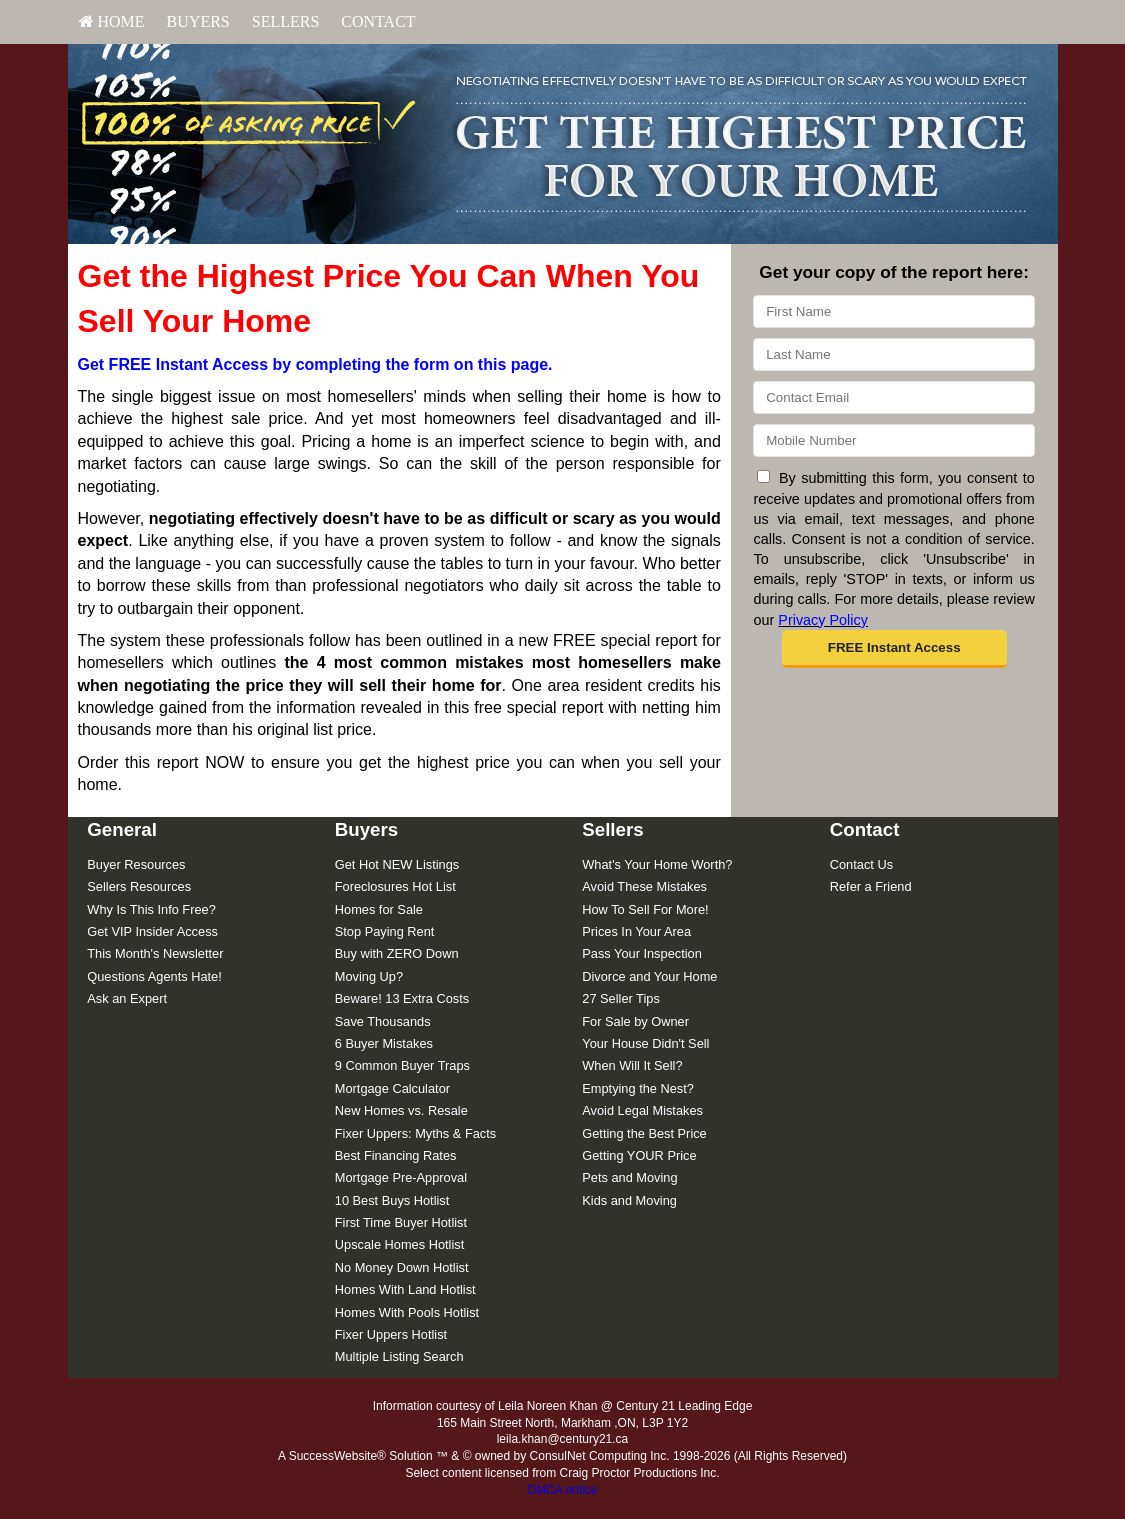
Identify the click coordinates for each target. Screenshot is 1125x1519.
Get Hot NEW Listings (397, 864)
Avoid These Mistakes (644, 886)
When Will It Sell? (632, 1065)
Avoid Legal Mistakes (642, 1110)
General (122, 829)
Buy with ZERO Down (397, 953)
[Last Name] (893, 354)
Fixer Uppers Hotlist (391, 1334)
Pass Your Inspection (642, 953)
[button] (894, 649)
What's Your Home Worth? (657, 864)
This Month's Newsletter (155, 953)
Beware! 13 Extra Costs (402, 998)
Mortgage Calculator (392, 1088)
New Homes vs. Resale (401, 1110)
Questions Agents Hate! (154, 976)
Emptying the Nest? (638, 1088)
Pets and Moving (629, 1177)
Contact (378, 21)
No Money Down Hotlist (402, 1267)
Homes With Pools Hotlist (407, 1312)
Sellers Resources (139, 886)
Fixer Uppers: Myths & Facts (415, 1133)
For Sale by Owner (635, 1021)
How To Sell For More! (645, 909)
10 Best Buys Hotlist (392, 1200)
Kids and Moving (629, 1200)
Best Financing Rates (396, 1155)
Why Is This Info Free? (151, 909)
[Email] (893, 397)
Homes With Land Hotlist (405, 1289)
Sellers (286, 21)
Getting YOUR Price (639, 1155)
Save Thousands (383, 1021)
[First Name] (893, 311)
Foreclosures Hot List (395, 886)
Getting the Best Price (644, 1133)
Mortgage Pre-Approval (401, 1177)
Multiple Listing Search (399, 1356)
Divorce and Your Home (649, 976)
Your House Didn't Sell (645, 1043)
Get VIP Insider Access (152, 931)
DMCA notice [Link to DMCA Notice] (562, 1490)
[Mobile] (893, 440)
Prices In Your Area (636, 931)
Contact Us (861, 864)
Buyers (198, 21)
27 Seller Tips (621, 998)
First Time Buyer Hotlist (401, 1222)
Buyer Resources (136, 864)
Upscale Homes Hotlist (399, 1244)
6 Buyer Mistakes (384, 1043)
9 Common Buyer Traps (402, 1065)
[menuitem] (112, 22)
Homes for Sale (379, 909)
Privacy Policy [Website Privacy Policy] (823, 620)
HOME (112, 21)
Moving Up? (369, 976)
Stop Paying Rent (385, 931)
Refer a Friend (871, 886)
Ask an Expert (127, 998)
